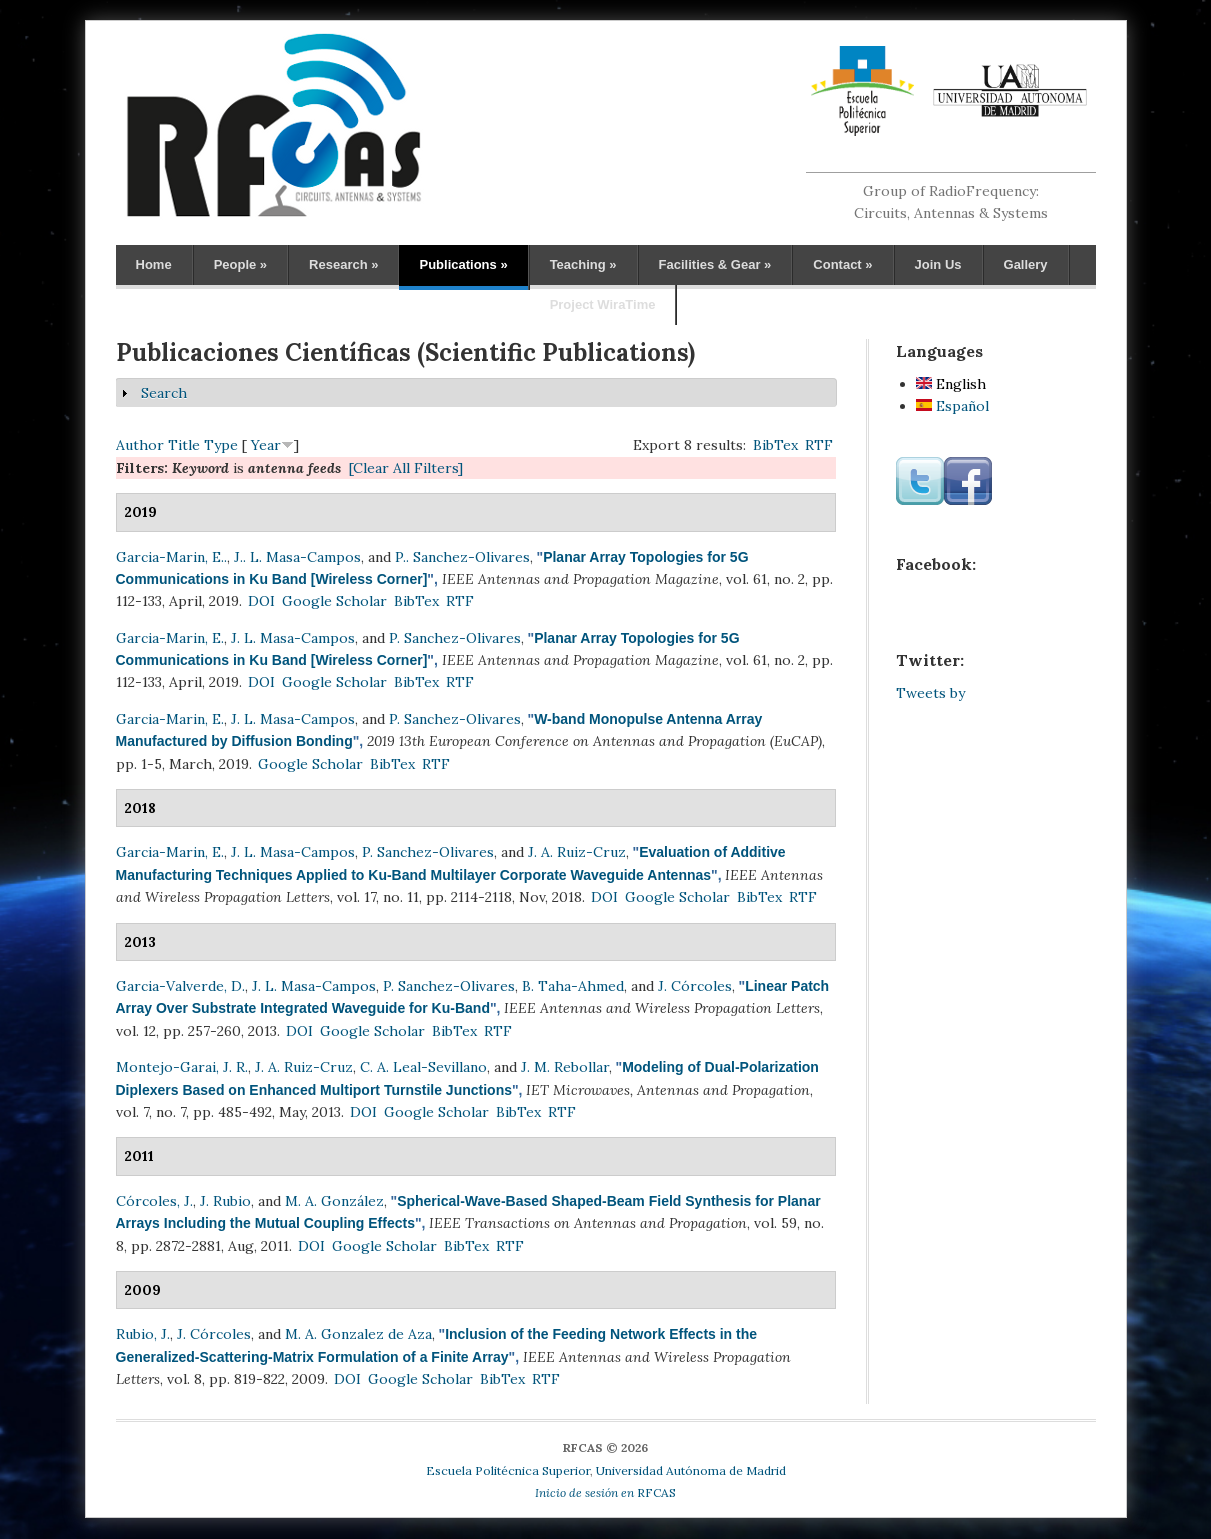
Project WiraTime (603, 304)
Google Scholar (334, 601)
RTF (819, 445)
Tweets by (930, 693)
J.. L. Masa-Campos (297, 557)
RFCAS (605, 1492)
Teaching (583, 264)
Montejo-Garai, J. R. (182, 1067)
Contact (842, 264)
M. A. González (334, 1201)
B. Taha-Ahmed (573, 986)
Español (952, 406)
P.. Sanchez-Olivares (462, 557)
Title (184, 445)
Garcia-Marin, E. (170, 638)
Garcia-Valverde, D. (180, 986)
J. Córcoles (695, 986)
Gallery (1026, 264)
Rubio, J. (143, 1334)
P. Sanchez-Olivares (455, 638)
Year (266, 445)
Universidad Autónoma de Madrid (691, 1470)
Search (164, 393)
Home (154, 264)
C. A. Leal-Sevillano (423, 1067)
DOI (261, 601)
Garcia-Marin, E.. (171, 557)
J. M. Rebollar (565, 1067)
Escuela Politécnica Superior (508, 1470)
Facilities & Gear (715, 264)
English (951, 384)
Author (140, 445)
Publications (463, 264)
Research (343, 264)
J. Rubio (225, 1201)
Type (221, 445)
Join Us (938, 264)
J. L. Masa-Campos (293, 638)
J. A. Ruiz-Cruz (577, 852)
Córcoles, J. (154, 1201)
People (240, 264)
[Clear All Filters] (406, 468)
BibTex (775, 445)
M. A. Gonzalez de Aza (358, 1334)
